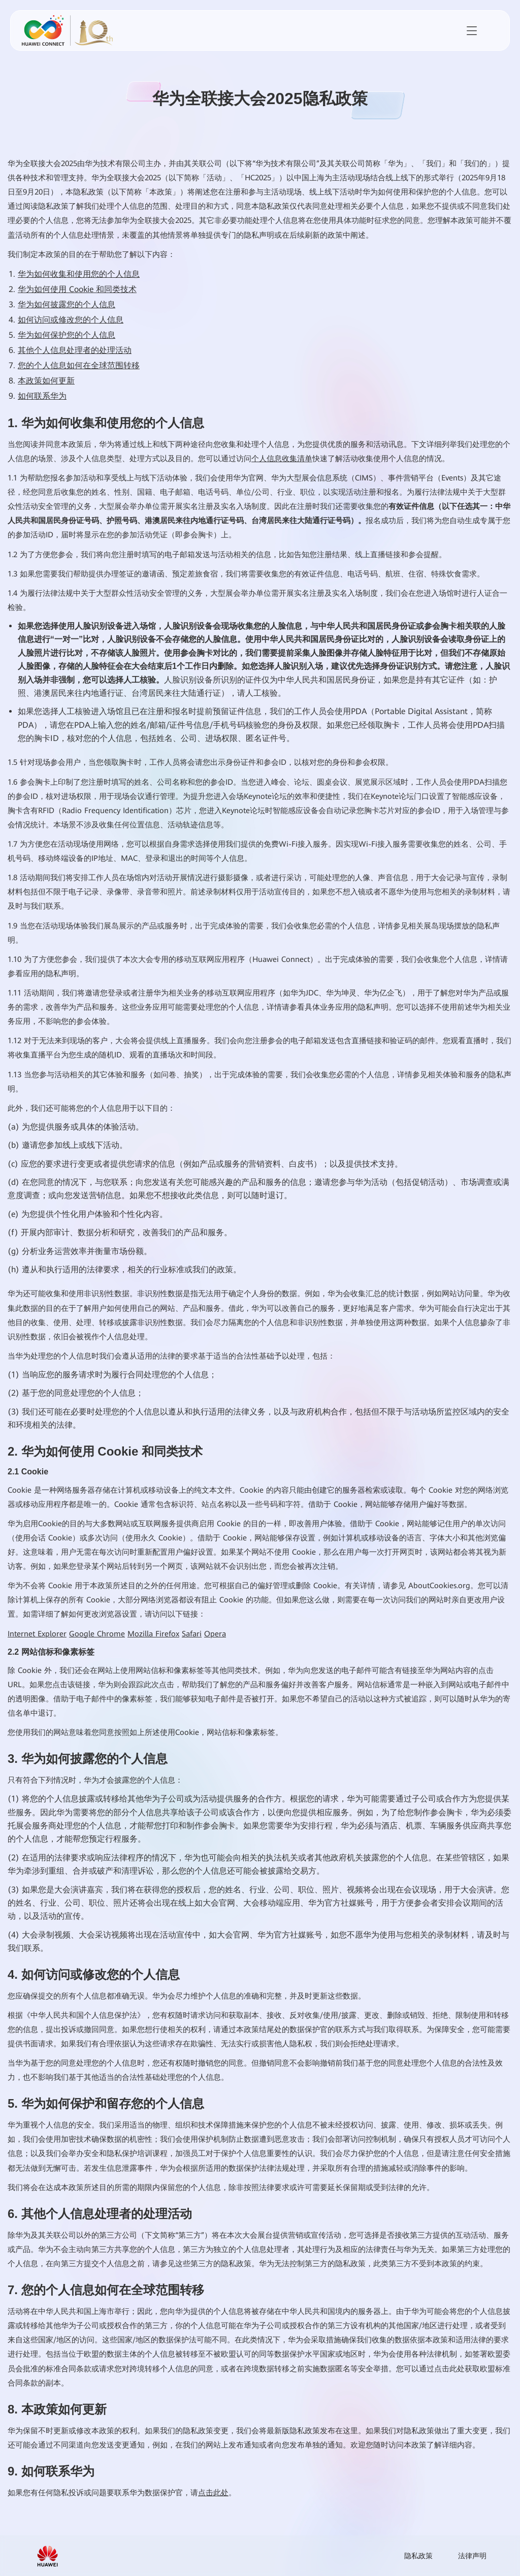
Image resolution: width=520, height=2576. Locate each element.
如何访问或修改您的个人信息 (70, 320)
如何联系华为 (42, 396)
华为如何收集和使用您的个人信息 (79, 274)
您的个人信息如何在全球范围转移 (79, 365)
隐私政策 (418, 2556)
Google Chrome (97, 1633)
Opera (215, 1633)
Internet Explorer (37, 1633)
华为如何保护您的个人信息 (66, 335)
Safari (192, 1633)
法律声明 (472, 2556)
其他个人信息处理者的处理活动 (75, 350)
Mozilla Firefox (153, 1633)
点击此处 (213, 2492)
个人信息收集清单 (281, 458)
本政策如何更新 (46, 380)
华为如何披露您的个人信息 (66, 304)
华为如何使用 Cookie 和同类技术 (77, 289)
